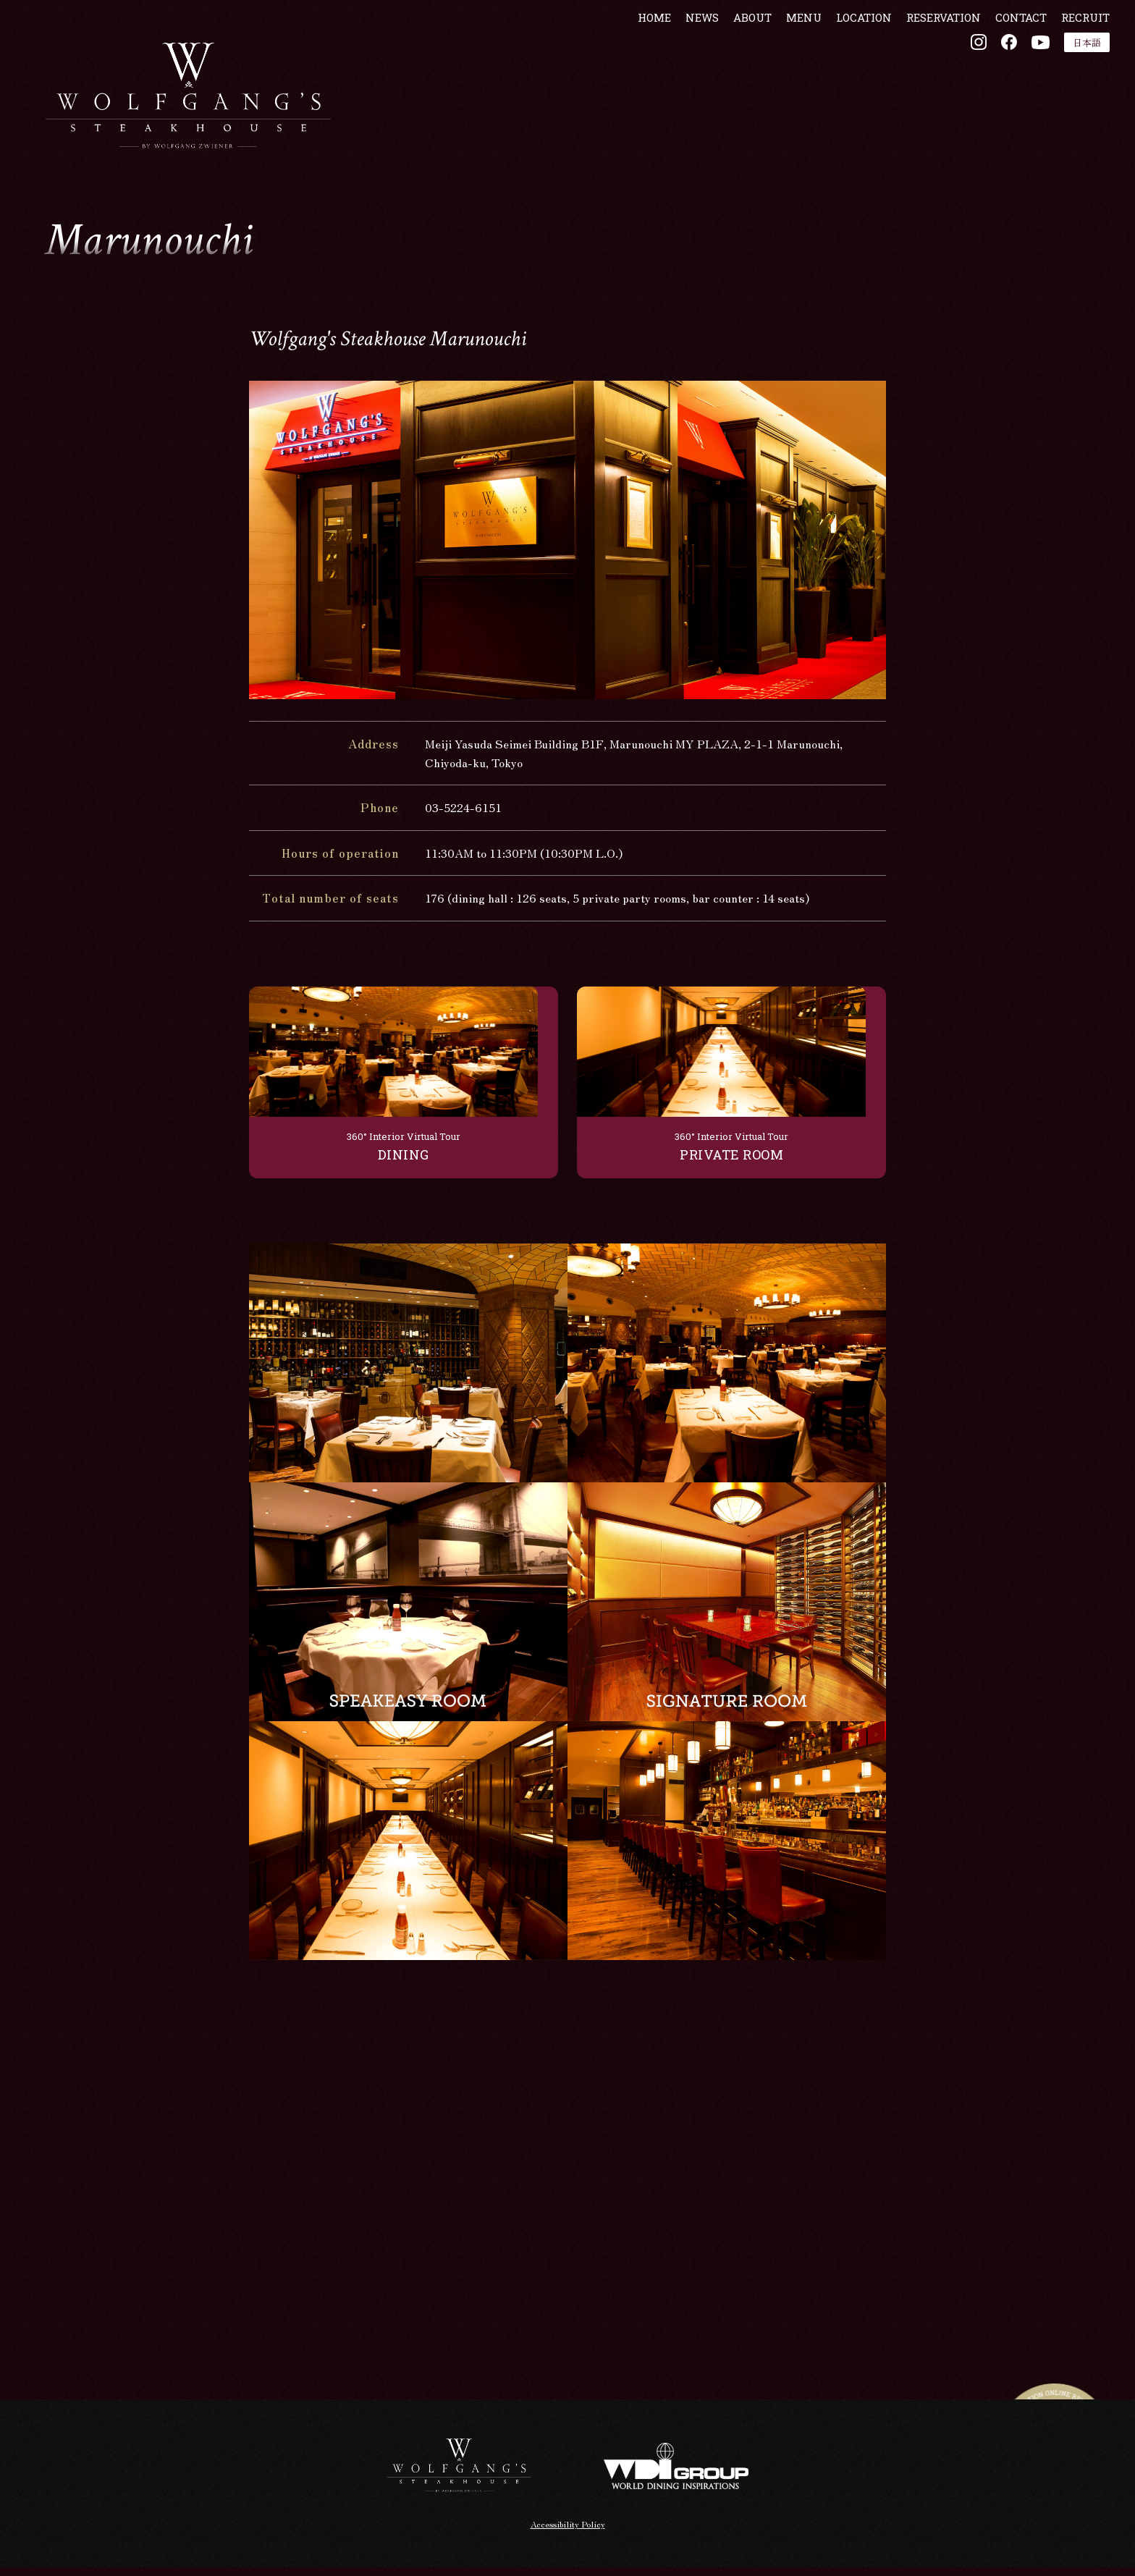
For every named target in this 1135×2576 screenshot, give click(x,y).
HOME (634, 60)
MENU (783, 60)
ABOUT (732, 60)
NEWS (682, 60)
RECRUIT (1065, 60)
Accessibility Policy (568, 2532)
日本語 (1066, 86)
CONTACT (1000, 60)
